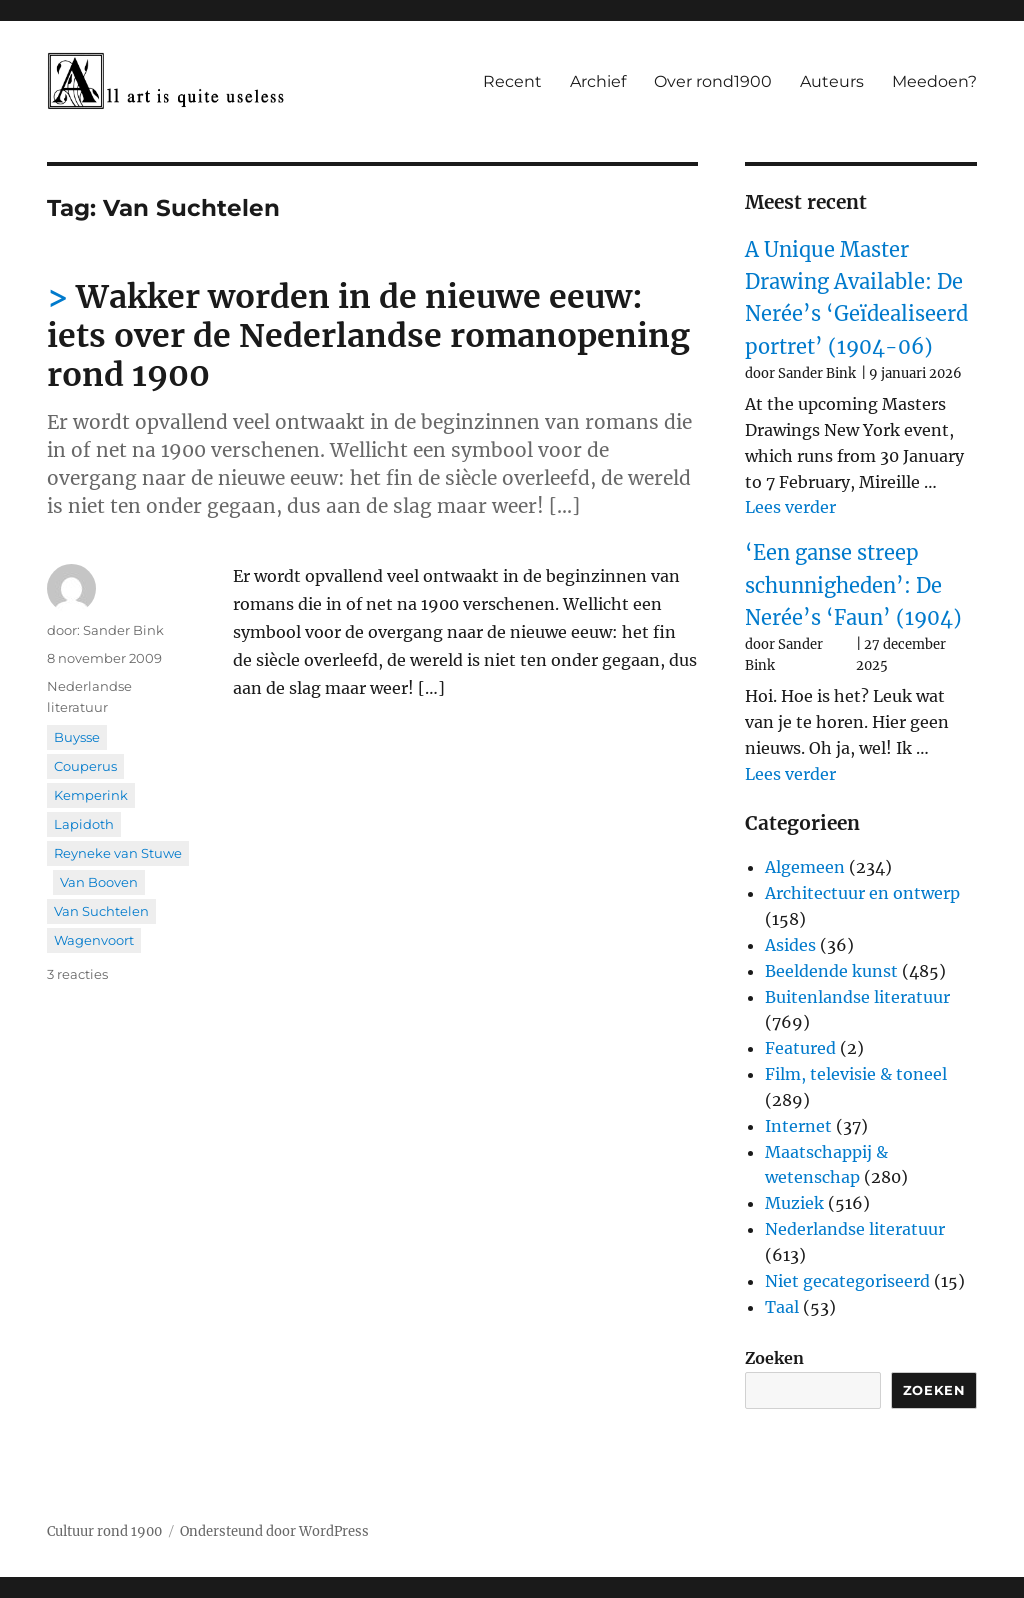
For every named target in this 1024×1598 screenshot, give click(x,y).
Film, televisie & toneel (856, 1074)
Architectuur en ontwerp (862, 893)
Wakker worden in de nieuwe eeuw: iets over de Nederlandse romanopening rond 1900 (368, 336)
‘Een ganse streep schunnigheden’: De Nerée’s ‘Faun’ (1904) (853, 585)
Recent (512, 81)
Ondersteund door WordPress (274, 1531)
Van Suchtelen (101, 911)
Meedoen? (934, 81)
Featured (800, 1048)
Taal (782, 1307)
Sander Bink (123, 630)
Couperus (85, 766)
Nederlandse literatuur (855, 1229)
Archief (598, 81)
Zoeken (774, 1358)
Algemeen (805, 867)
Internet (798, 1126)
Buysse (77, 737)
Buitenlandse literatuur (857, 997)
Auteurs (832, 81)
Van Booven (99, 882)
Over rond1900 (713, 81)
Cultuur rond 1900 (104, 1531)
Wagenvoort (94, 940)
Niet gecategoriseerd (847, 1281)
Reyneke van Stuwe (118, 853)
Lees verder (790, 507)
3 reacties (77, 974)
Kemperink (91, 795)
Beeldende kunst (831, 971)
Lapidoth (84, 824)
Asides (790, 945)
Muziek (794, 1203)
